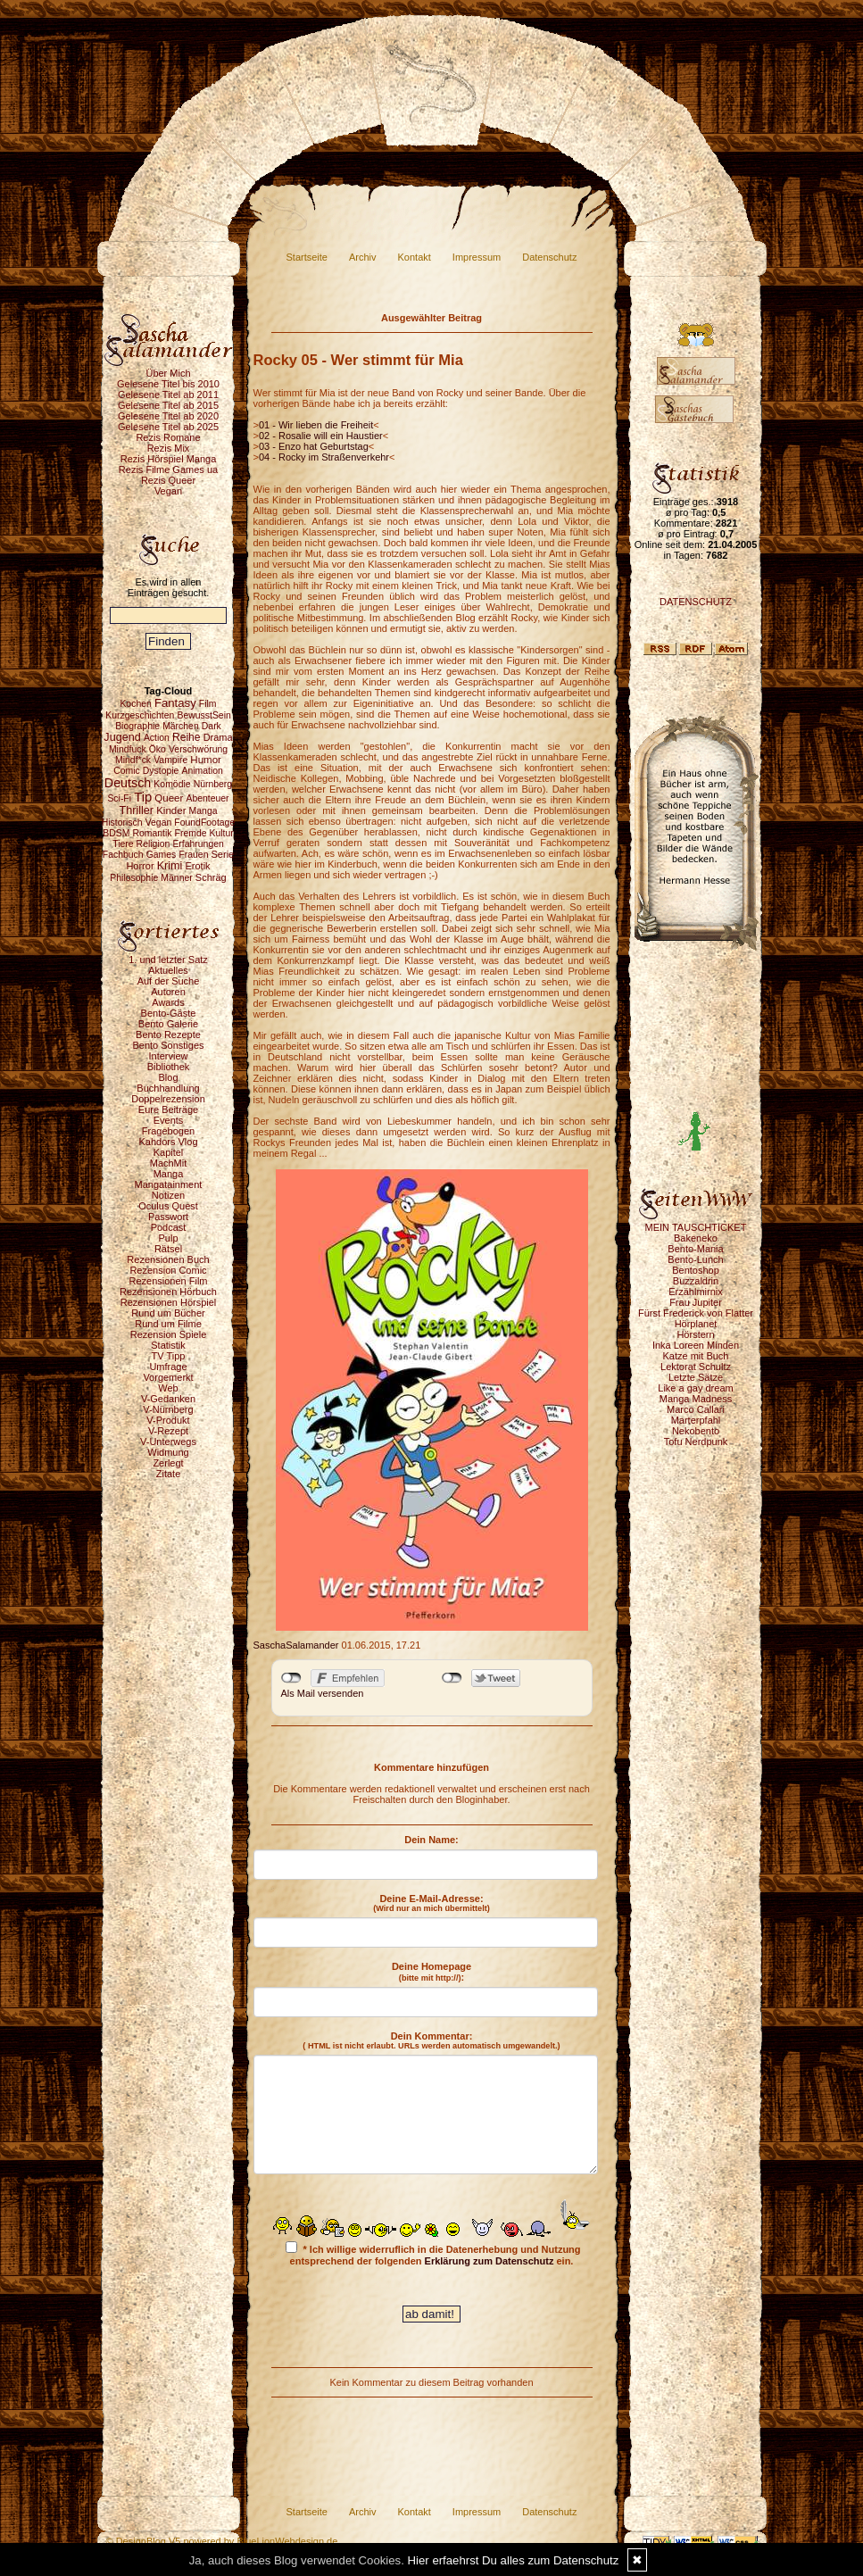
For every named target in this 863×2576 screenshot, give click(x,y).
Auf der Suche (168, 981)
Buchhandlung (168, 1088)
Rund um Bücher (168, 1313)
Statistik (168, 1345)
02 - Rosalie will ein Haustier (321, 435)
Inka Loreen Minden (695, 1345)
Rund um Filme (168, 1323)
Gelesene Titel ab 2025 (168, 426)
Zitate (168, 1473)
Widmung (167, 1452)
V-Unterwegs (168, 1441)
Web (168, 1388)
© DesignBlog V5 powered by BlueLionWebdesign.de (222, 2541)
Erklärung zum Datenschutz (489, 2261)
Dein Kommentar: (431, 2040)
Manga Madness (696, 1398)
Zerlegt (168, 1463)
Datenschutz (549, 257)
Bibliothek (168, 1066)
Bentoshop (695, 1270)
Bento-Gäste (168, 1013)
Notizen (168, 1195)
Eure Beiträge (168, 1109)
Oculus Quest (168, 1206)
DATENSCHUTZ (696, 601)
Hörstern (695, 1334)
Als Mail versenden (322, 1693)
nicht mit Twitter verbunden (452, 1678)
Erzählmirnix (695, 1291)
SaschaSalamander (296, 1645)
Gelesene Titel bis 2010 (168, 383)
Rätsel (168, 1248)
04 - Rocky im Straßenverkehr (324, 457)
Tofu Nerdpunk (696, 1441)
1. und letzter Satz (168, 959)
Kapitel (169, 1152)
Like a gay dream (695, 1388)
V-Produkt (167, 1420)
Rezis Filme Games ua (168, 469)
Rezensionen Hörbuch (168, 1291)
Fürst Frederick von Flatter (695, 1313)
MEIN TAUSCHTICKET (696, 1227)
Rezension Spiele (168, 1334)
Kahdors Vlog (167, 1141)
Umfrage (168, 1366)
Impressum (476, 257)
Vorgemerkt (168, 1377)
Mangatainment (169, 1184)
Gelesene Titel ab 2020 (168, 416)
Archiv (363, 257)
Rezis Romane (168, 437)
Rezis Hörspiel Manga (168, 458)
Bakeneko (696, 1238)
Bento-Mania (695, 1248)
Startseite (307, 257)
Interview (167, 1056)
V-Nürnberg (168, 1409)
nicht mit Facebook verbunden (291, 1678)
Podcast (169, 1227)
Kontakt (414, 257)
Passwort (168, 1216)
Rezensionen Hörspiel (168, 1302)
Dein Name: (431, 1839)
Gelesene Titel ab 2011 (168, 394)
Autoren (168, 991)
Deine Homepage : (431, 1971)
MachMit (168, 1163)
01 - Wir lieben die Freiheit (316, 425)
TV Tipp (169, 1355)
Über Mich (167, 373)
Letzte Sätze (695, 1377)
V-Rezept (168, 1430)
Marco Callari (696, 1409)
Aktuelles (168, 970)
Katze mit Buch (696, 1355)
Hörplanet (696, 1323)
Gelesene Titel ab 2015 (168, 405)
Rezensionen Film (168, 1281)
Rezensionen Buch (168, 1259)
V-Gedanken (168, 1398)
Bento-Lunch (695, 1259)
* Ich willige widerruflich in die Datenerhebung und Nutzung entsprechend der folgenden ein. (433, 2253)
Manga (169, 1173)
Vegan (168, 491)
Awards (168, 1002)
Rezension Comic (167, 1270)
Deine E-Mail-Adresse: (431, 1903)
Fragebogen (168, 1131)
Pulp (168, 1238)
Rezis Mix (168, 448)
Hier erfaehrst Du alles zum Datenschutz (513, 2560)
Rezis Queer (168, 480)
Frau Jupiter (695, 1302)
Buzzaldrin (695, 1281)
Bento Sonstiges (167, 1045)
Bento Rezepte (168, 1034)
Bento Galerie (168, 1023)
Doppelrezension (168, 1098)
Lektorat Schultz (695, 1366)
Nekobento (695, 1430)
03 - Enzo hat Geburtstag (314, 446)
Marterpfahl (696, 1420)
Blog (168, 1077)
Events (169, 1120)
